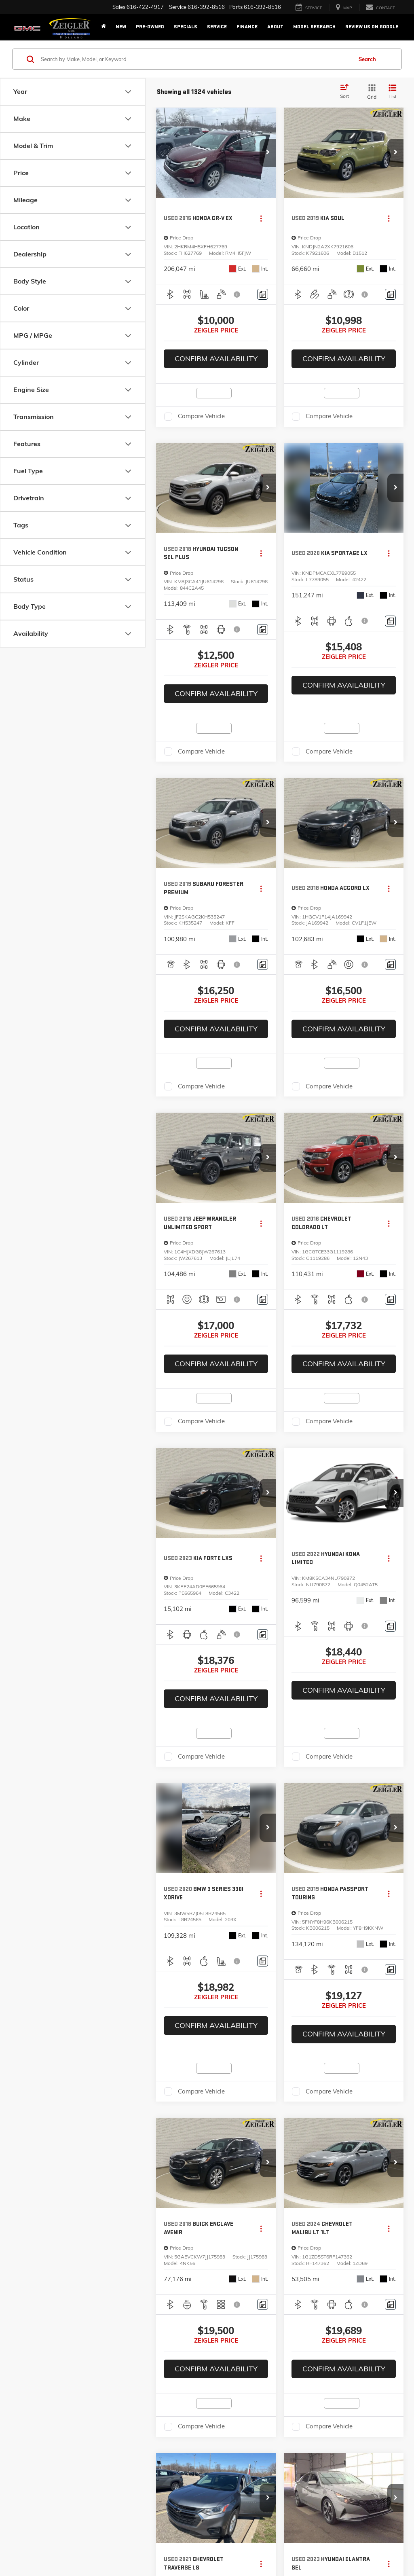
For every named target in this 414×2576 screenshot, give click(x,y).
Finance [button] (247, 26)
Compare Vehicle (201, 416)
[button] (268, 153)
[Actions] (261, 219)
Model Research (314, 26)
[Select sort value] (347, 92)
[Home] (103, 27)
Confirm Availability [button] (216, 358)
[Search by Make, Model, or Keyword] (195, 59)
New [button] (121, 26)
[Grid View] (370, 92)
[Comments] (262, 294)
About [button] (275, 26)
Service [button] (217, 26)
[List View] (392, 92)
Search (367, 59)
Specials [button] (185, 26)
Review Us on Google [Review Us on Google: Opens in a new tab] (371, 26)
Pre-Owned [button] (150, 26)
